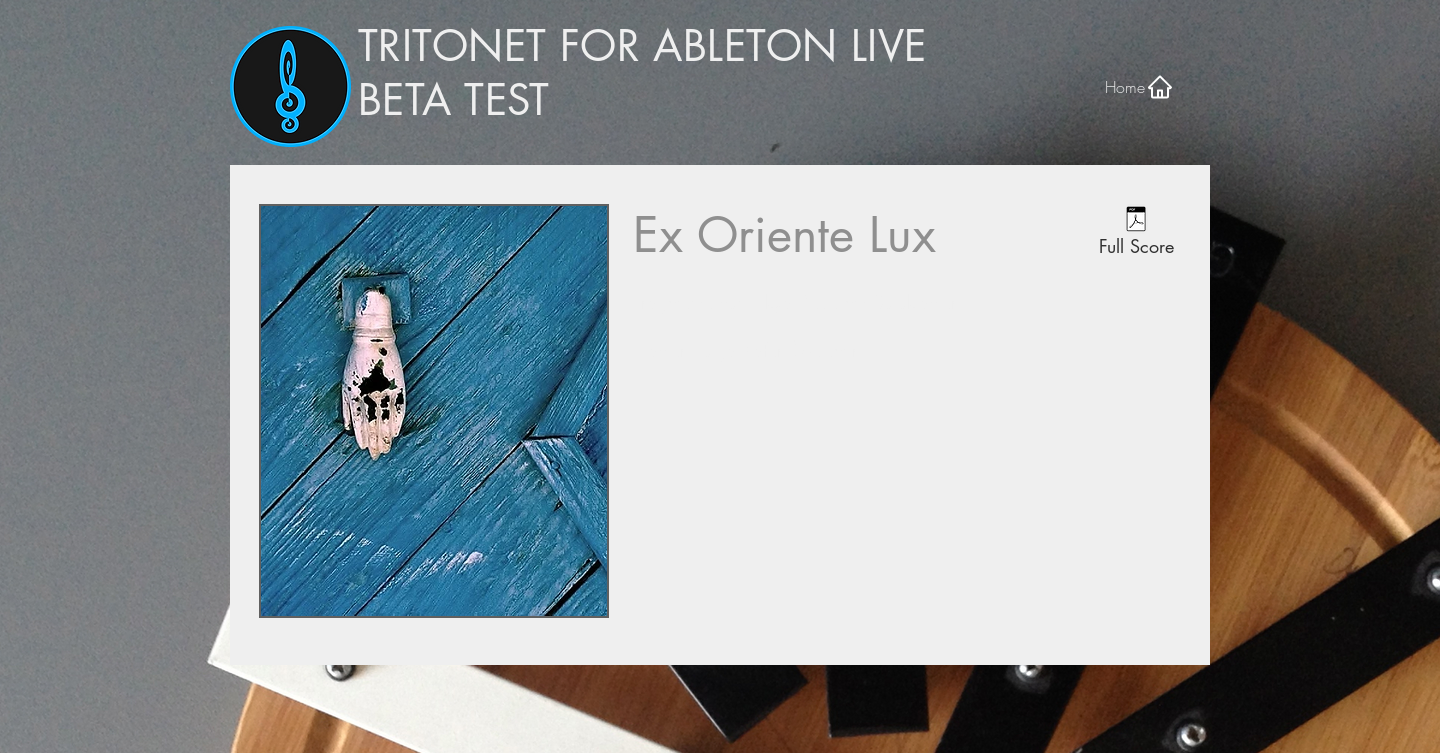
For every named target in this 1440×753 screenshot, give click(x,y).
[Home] (1139, 86)
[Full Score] (1136, 234)
